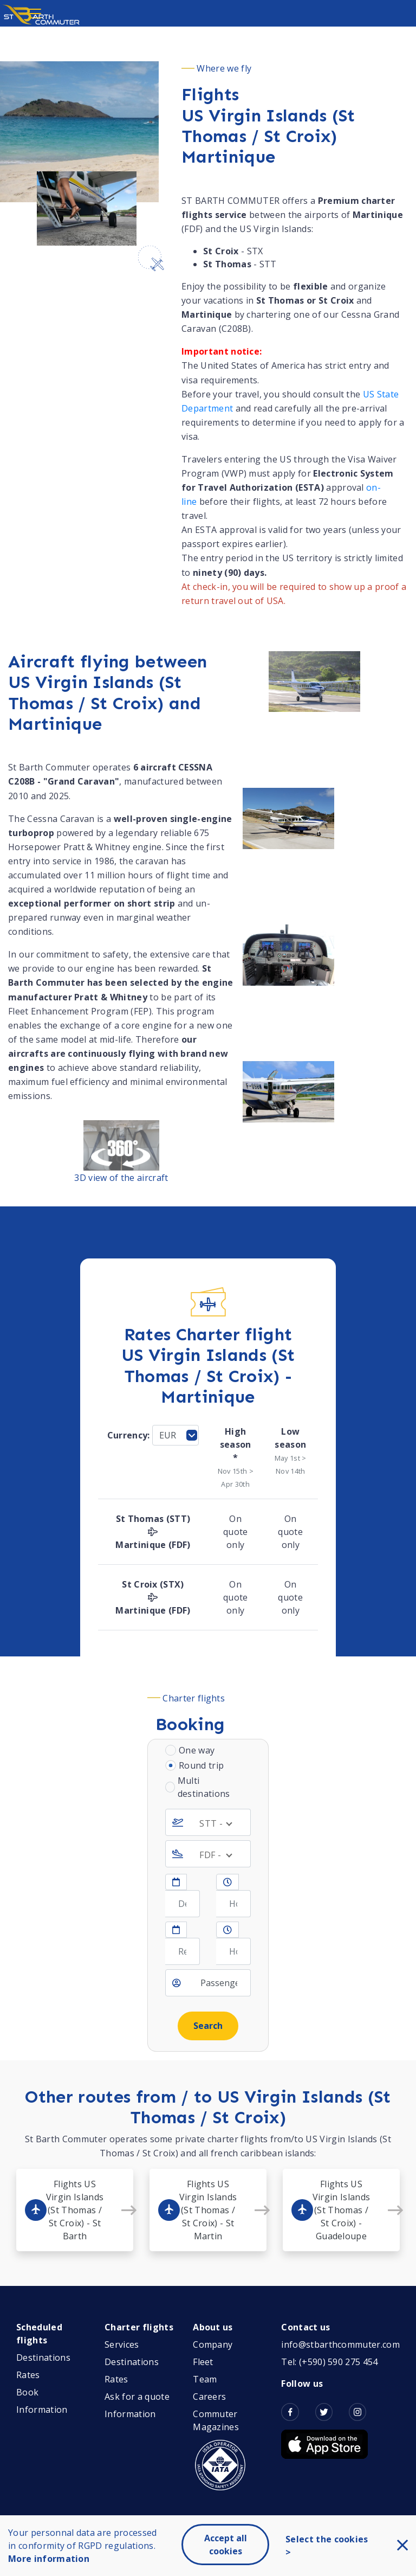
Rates (28, 2375)
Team (205, 2379)
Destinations (43, 2357)
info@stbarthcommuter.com (340, 2344)
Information (42, 2410)
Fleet (203, 2362)
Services (122, 2344)
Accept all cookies (225, 2544)
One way (196, 1750)
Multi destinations (204, 1787)
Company (212, 2344)
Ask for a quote (137, 2396)
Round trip (201, 1765)
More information (48, 2559)
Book (27, 2392)
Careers (209, 2396)
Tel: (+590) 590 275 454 (329, 2362)
